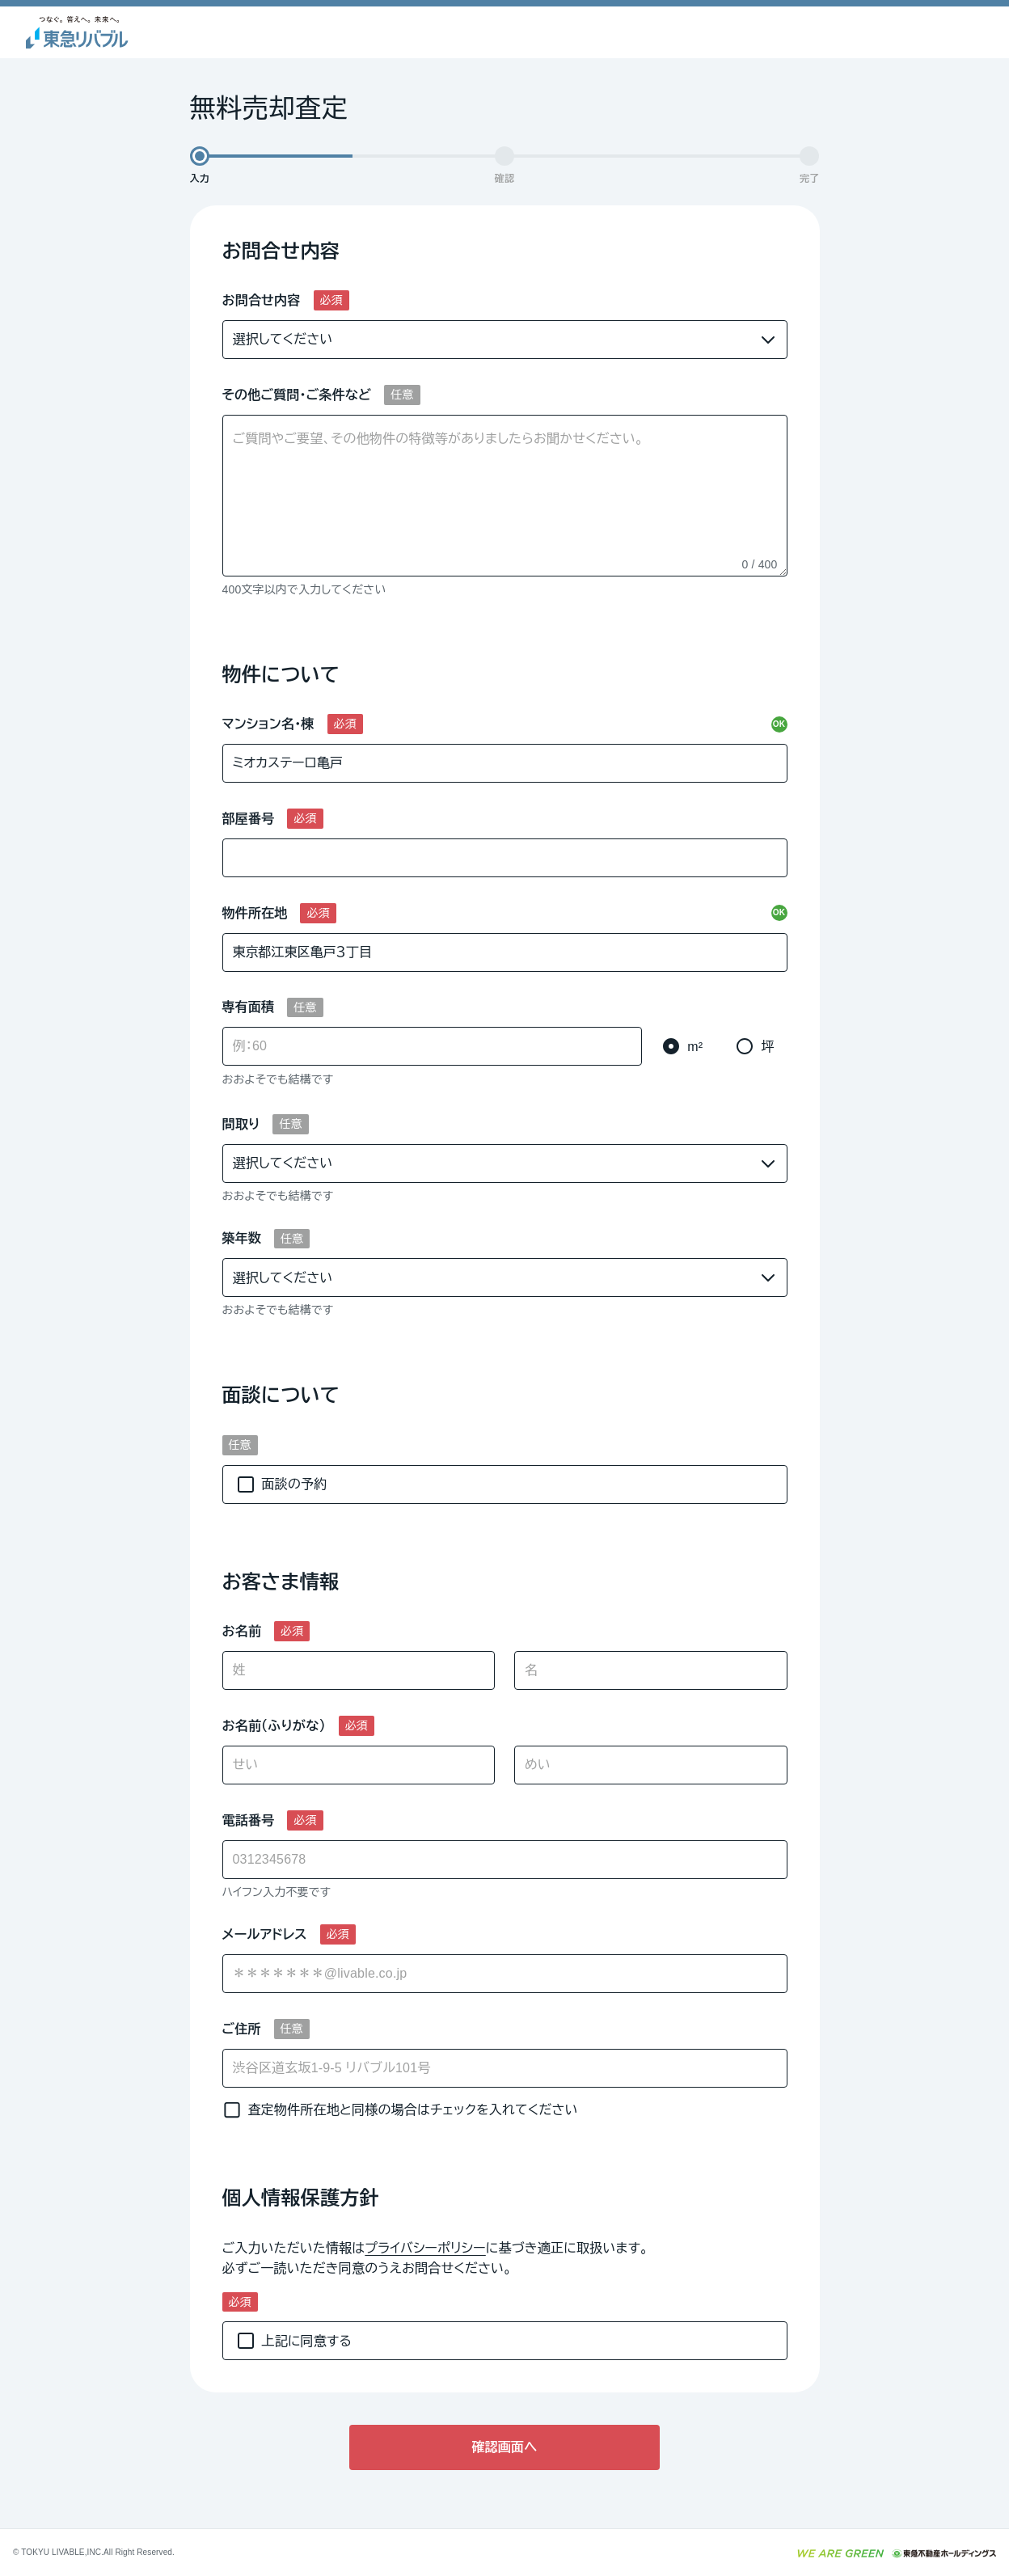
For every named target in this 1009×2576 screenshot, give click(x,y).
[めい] (650, 1765)
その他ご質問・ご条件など (297, 395)
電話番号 (248, 1820)
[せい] (359, 1765)
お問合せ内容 (261, 300)
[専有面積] (432, 1046)
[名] (650, 1670)
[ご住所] (504, 2068)
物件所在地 (255, 913)
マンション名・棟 (268, 724)
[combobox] (504, 1973)
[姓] (359, 1670)
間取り (241, 1124)
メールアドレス (264, 1934)
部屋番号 (248, 819)
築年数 (242, 1238)
